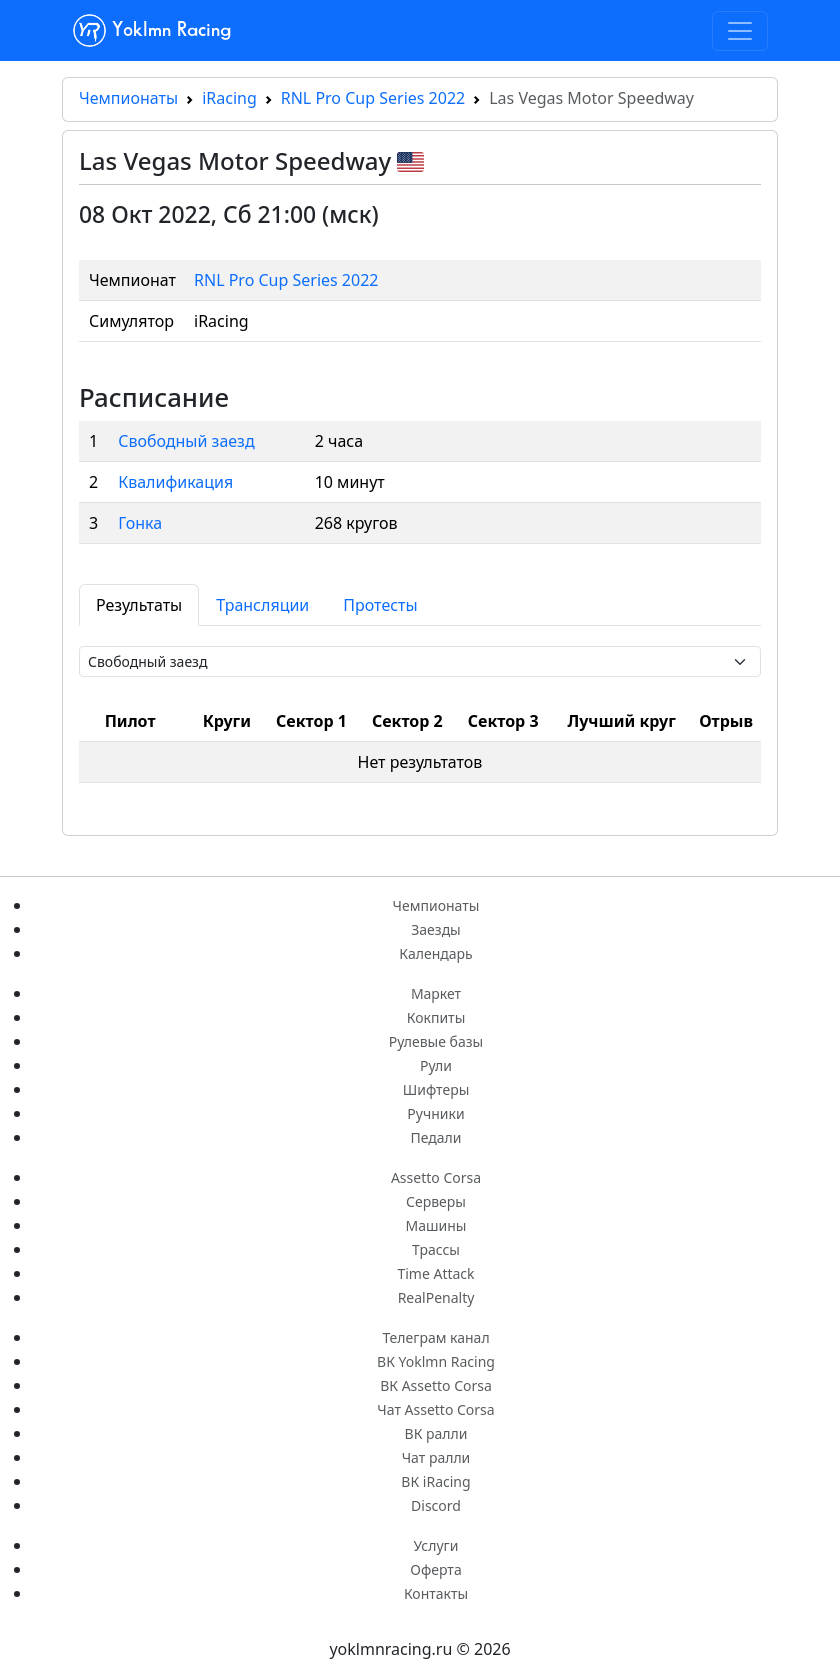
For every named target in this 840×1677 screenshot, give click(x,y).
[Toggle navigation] (740, 31)
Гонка (140, 523)
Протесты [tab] (380, 605)
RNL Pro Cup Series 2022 (373, 98)
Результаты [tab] (139, 605)
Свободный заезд (186, 441)
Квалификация (175, 482)
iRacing (229, 98)
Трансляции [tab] (262, 605)
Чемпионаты (128, 98)
